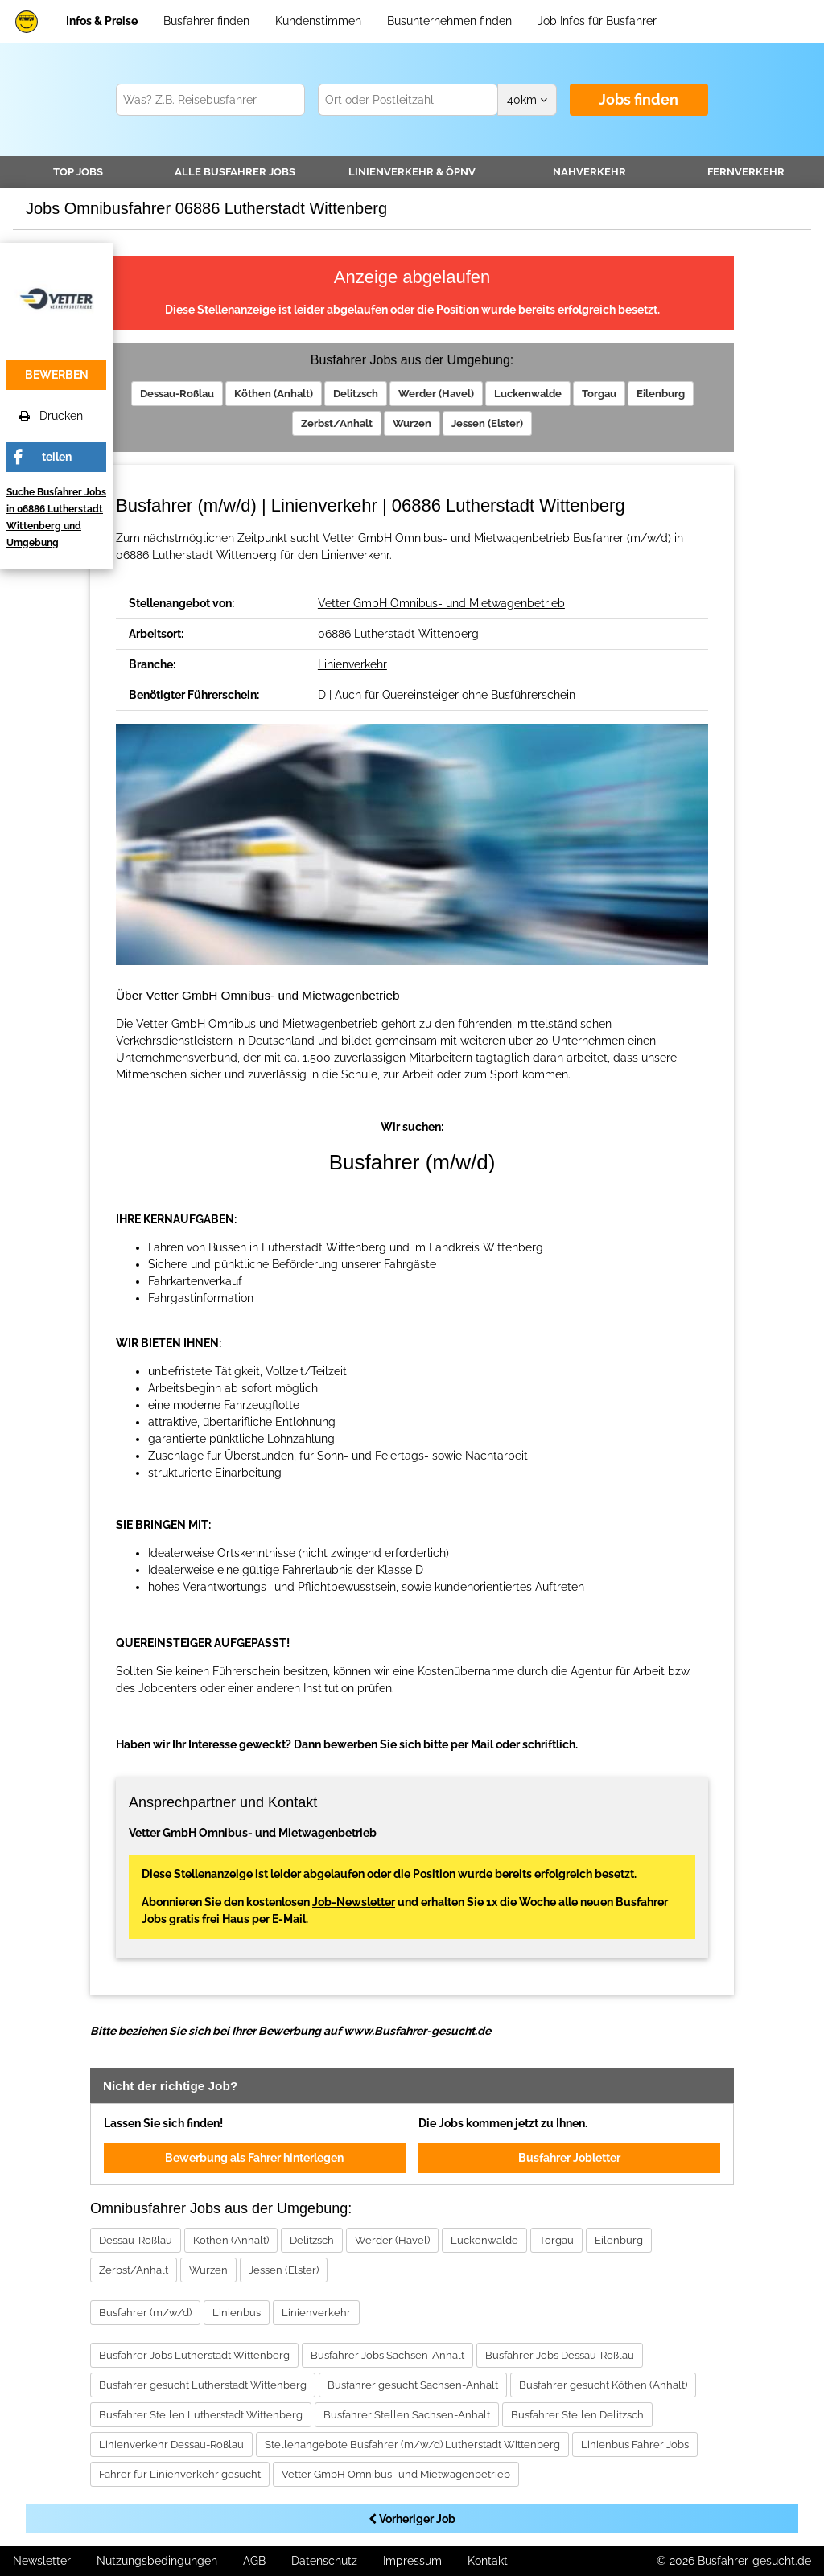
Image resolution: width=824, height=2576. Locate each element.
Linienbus (236, 2313)
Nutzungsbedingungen (157, 2560)
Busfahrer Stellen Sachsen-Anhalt (406, 2415)
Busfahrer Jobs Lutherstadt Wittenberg (194, 2355)
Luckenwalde (528, 394)
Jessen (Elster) (487, 423)
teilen (57, 456)
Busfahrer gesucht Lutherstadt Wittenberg (203, 2385)
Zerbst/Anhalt (337, 423)
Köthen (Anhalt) (273, 394)
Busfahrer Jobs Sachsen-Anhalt (387, 2355)
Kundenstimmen (318, 20)
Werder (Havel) (436, 394)
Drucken (51, 415)
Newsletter (42, 2560)
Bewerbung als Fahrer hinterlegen (254, 2157)
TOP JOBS (78, 172)
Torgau (599, 394)
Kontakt (488, 2560)
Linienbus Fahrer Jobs (635, 2444)
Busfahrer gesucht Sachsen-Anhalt (413, 2385)
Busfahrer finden (206, 20)
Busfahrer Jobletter (569, 2157)
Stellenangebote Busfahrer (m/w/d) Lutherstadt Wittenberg (412, 2444)
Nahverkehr (589, 172)
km (527, 99)
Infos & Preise (102, 20)
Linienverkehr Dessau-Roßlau (171, 2444)
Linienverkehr (412, 172)
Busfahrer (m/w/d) (145, 2313)
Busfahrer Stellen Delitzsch (577, 2415)
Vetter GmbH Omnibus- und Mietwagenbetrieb (441, 603)
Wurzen (412, 423)
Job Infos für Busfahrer (597, 20)
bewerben (57, 374)
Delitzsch (355, 394)
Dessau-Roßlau (177, 394)
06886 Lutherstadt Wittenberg (398, 633)
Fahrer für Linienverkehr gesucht (180, 2474)
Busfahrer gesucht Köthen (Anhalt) (603, 2385)
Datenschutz (324, 2560)
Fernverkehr (746, 172)
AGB (254, 2560)
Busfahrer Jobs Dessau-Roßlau (559, 2355)
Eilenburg (661, 394)
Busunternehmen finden (449, 20)
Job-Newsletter (353, 1902)
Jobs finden (638, 99)
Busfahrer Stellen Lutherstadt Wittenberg (201, 2415)
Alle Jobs (235, 172)
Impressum (412, 2560)
